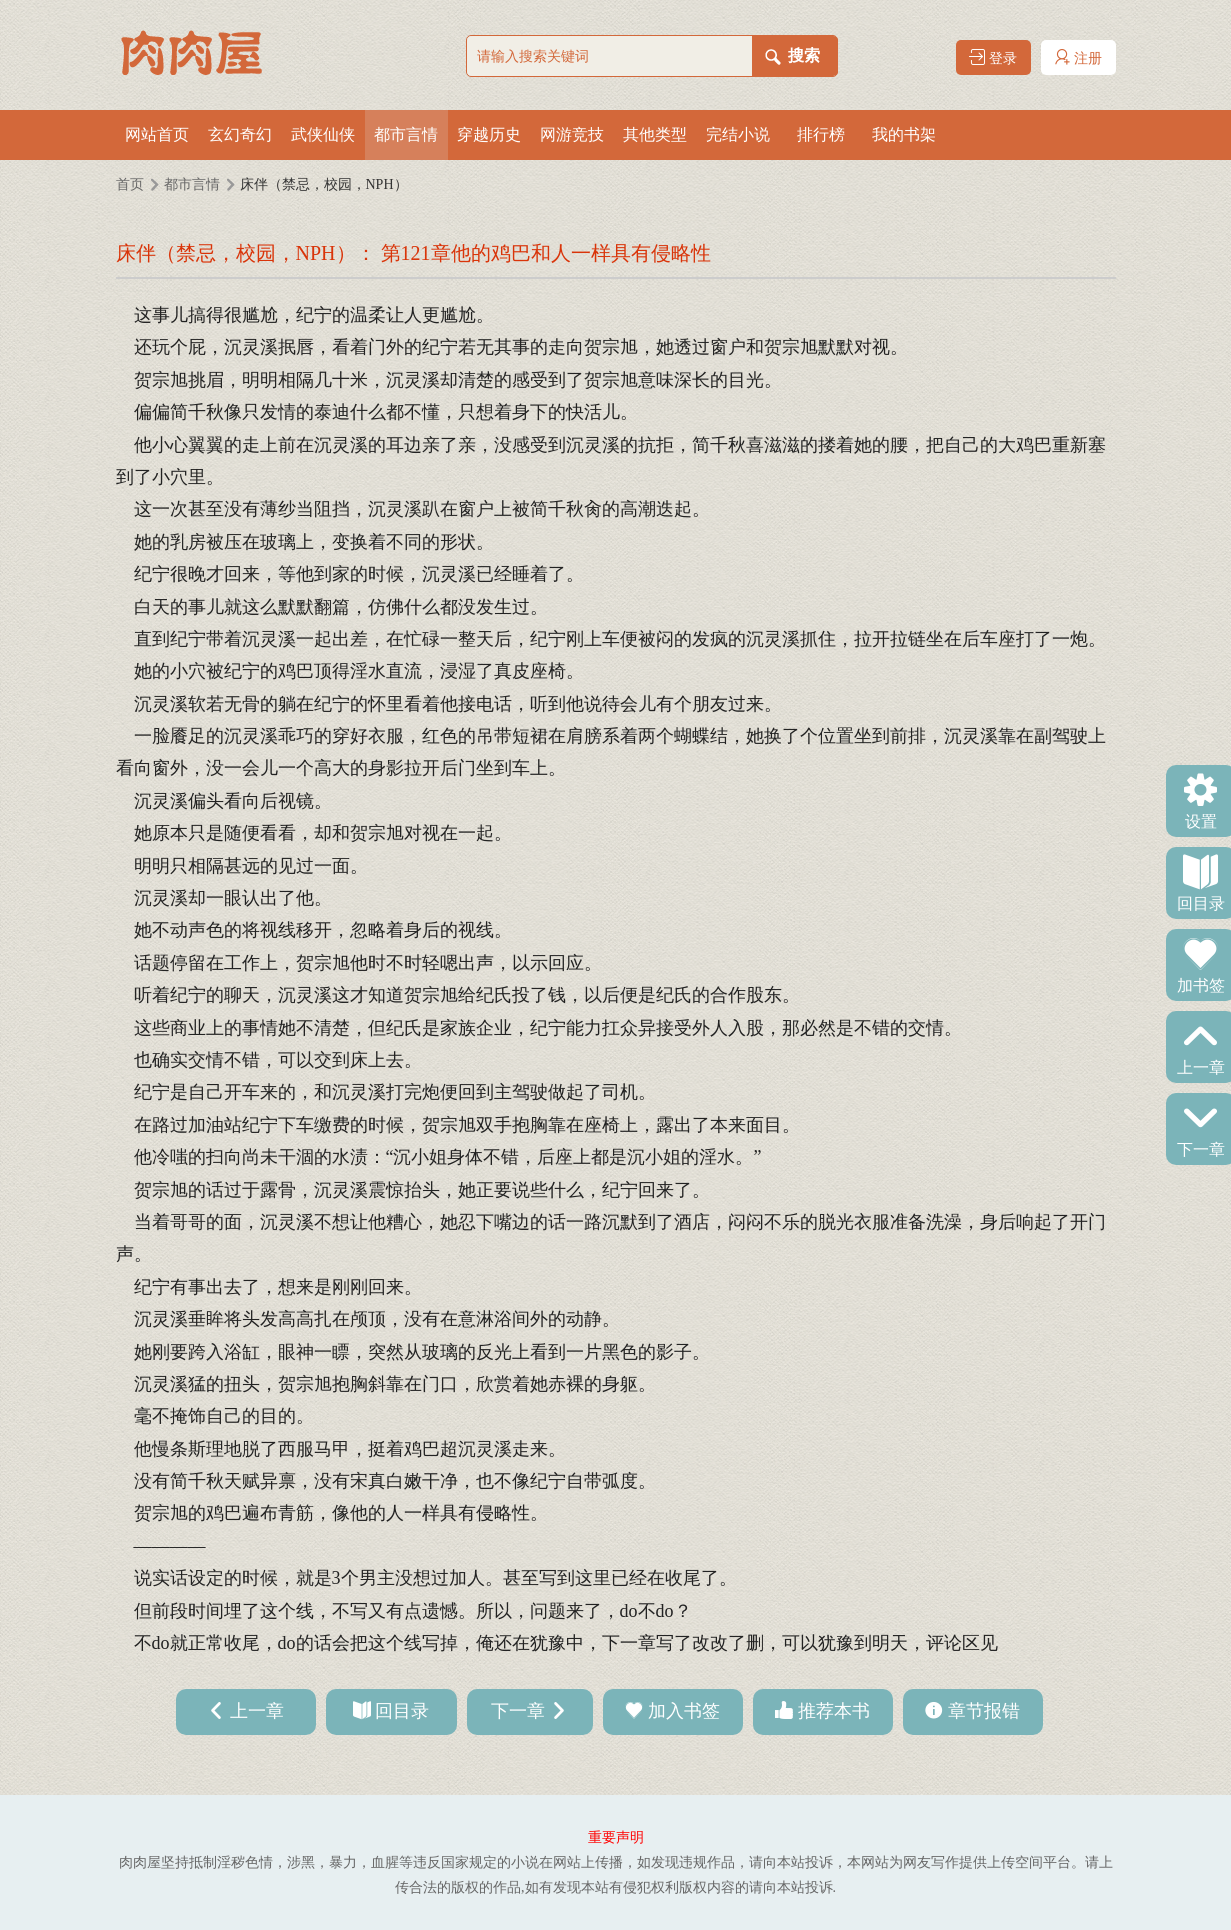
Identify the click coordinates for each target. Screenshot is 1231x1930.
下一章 (1201, 1148)
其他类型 (655, 134)
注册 (1078, 57)
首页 (130, 184)
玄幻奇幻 (240, 134)
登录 (993, 57)
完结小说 (738, 134)
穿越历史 (489, 134)
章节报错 (984, 1711)
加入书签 (684, 1711)
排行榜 (821, 134)
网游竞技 (572, 134)
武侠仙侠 (323, 134)
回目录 (1201, 902)
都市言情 (406, 134)
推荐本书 (834, 1711)
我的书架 (904, 134)
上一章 (1201, 1066)
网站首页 (157, 134)
